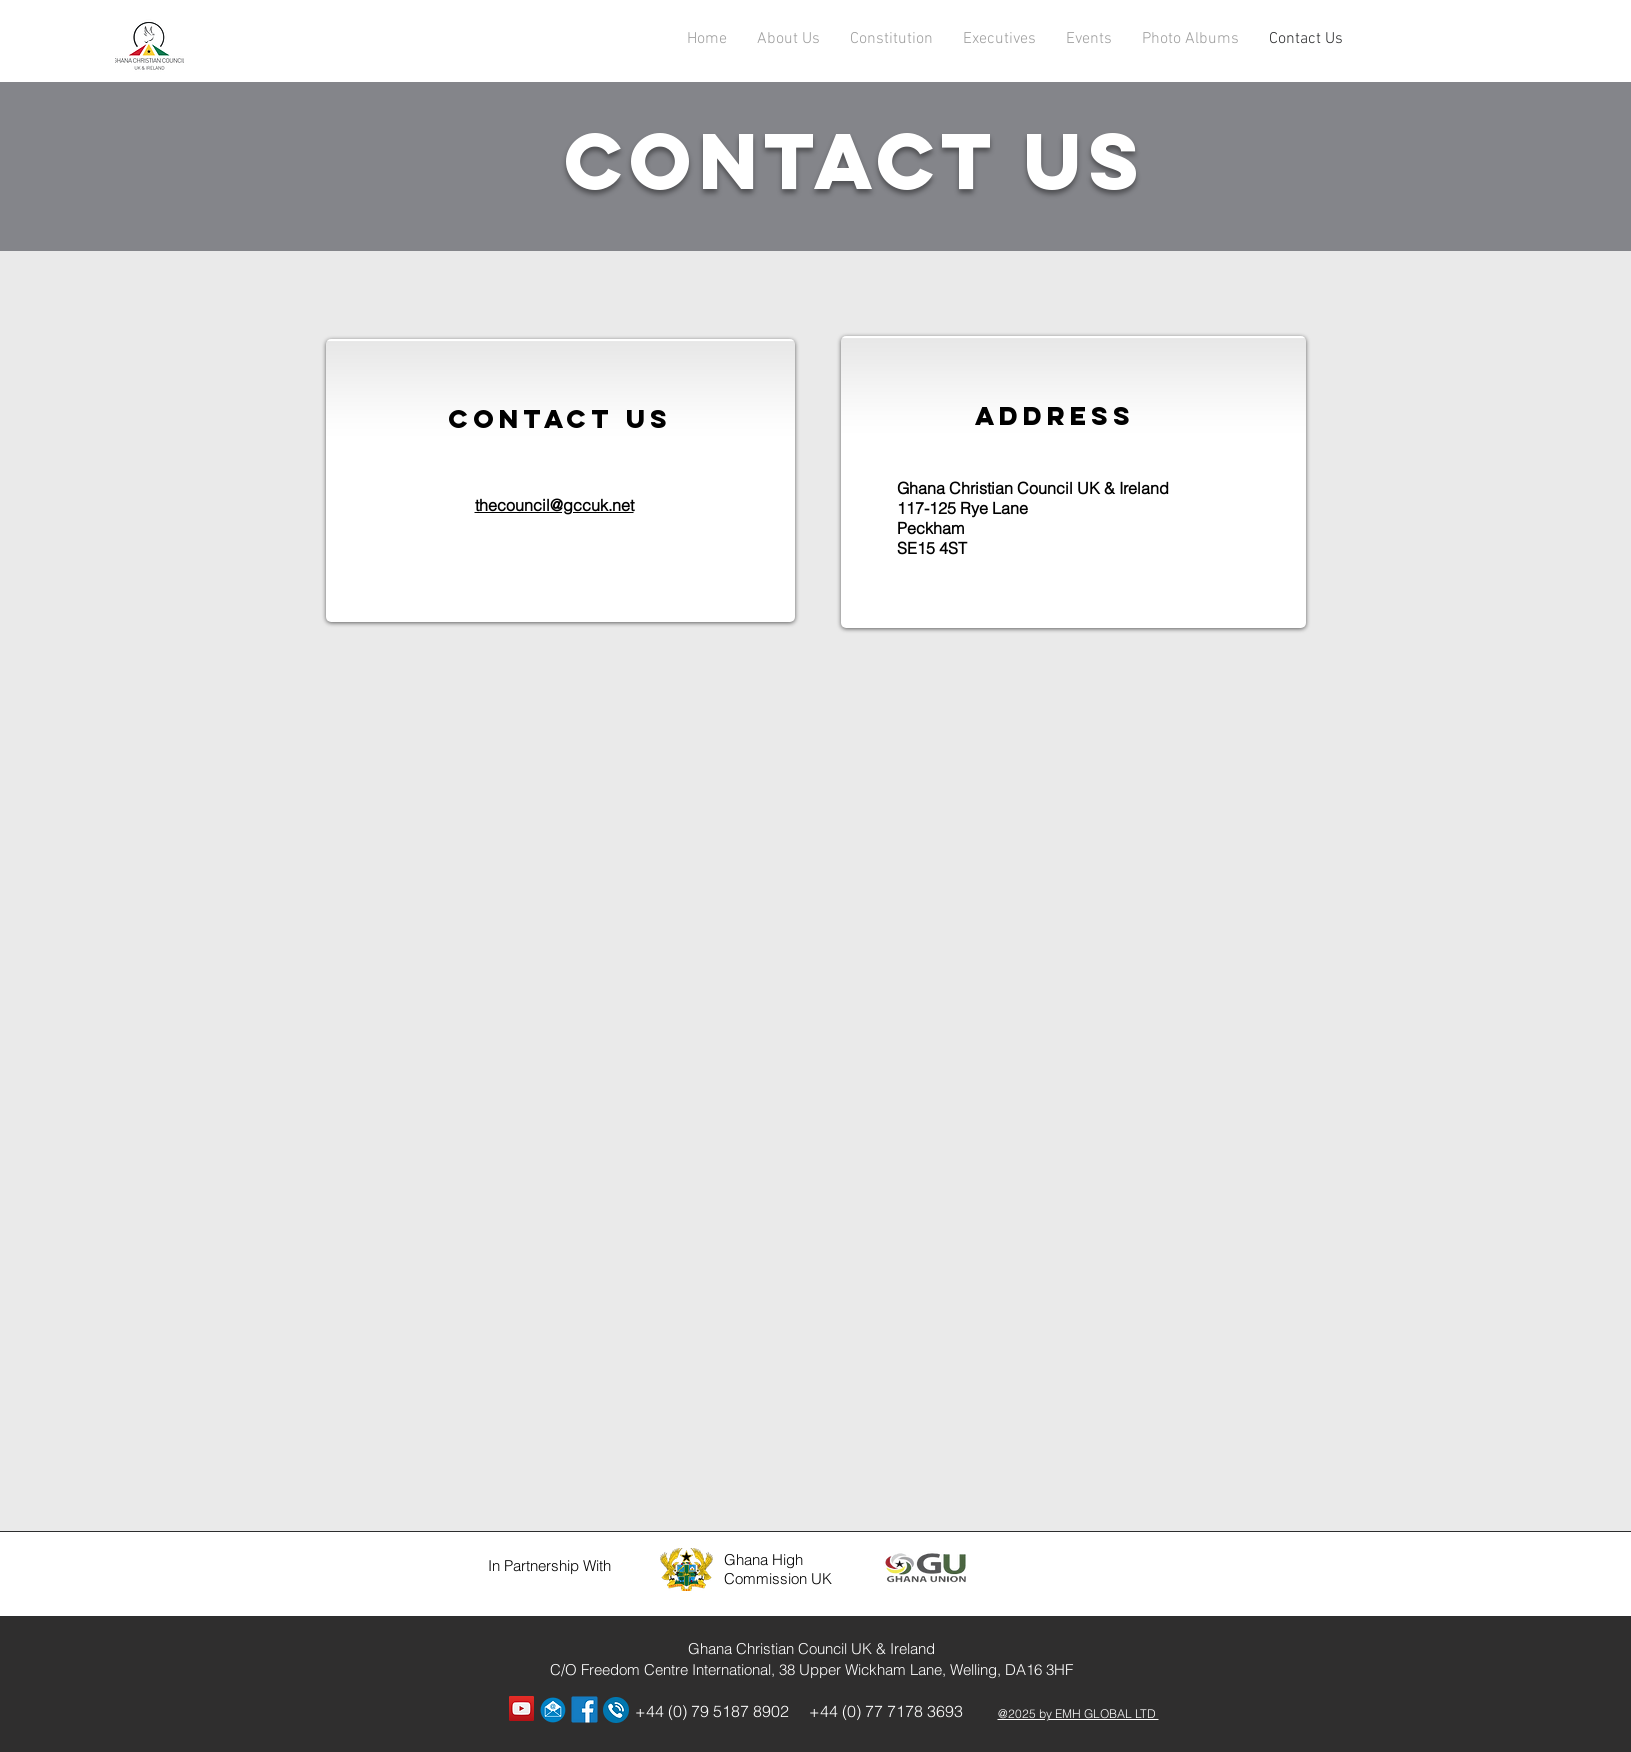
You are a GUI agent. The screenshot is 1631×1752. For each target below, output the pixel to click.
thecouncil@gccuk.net (554, 505)
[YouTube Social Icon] (521, 1708)
